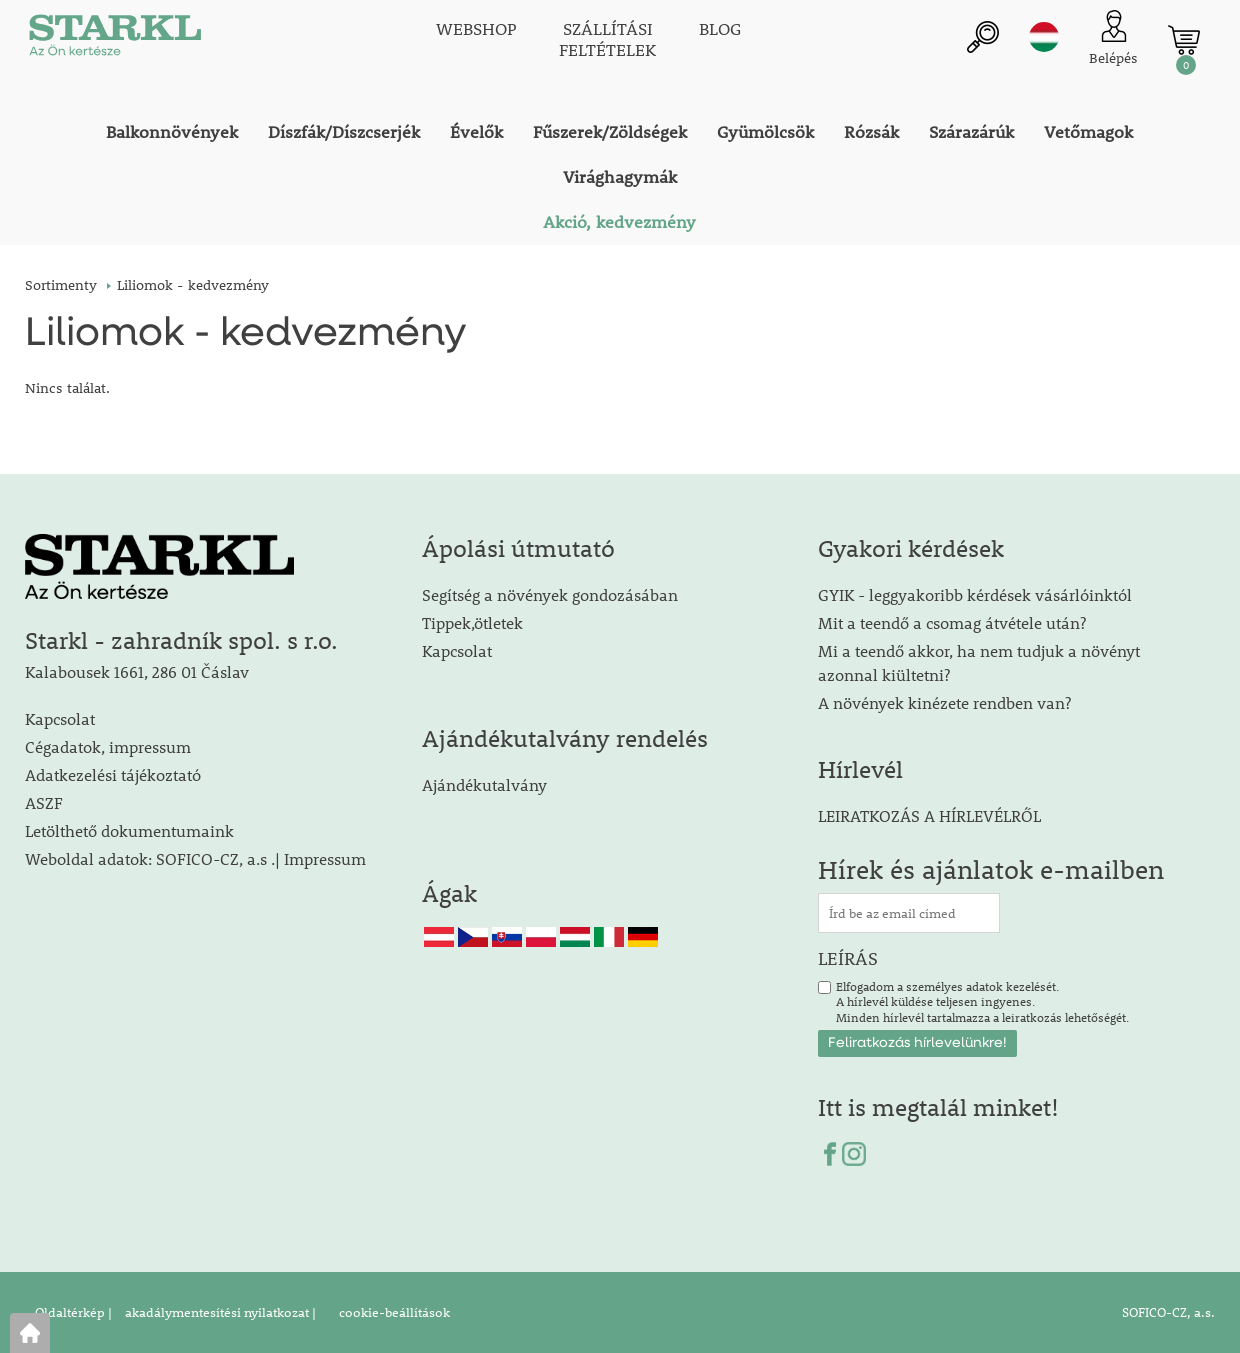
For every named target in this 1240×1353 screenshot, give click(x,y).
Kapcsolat (60, 718)
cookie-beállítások (393, 1312)
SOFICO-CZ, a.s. (1168, 1312)
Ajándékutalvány (484, 784)
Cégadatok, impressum (108, 746)
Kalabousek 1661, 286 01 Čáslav (137, 671)
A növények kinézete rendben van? (944, 702)
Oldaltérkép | (73, 1312)
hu (1044, 37)
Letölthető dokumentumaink (129, 830)
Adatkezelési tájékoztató (113, 774)
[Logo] (115, 40)
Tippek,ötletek (472, 622)
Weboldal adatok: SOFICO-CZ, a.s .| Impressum (195, 858)
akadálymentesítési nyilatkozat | (219, 1312)
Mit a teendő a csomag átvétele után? (952, 622)
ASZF (44, 802)
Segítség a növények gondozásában (550, 594)
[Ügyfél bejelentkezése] (1113, 39)
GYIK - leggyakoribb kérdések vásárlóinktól (975, 594)
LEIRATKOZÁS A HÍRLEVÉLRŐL (929, 815)
